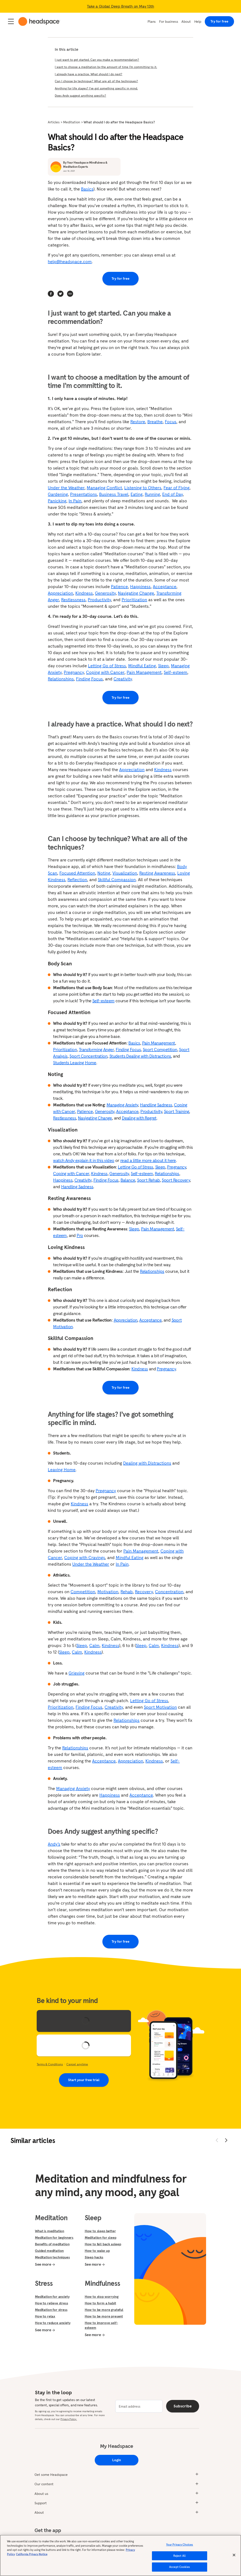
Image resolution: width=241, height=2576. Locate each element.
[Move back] (217, 2140)
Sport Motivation (160, 1707)
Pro (80, 1235)
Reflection (77, 879)
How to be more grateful (104, 2309)
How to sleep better (100, 2231)
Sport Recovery (176, 1180)
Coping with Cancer (105, 672)
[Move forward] (226, 2140)
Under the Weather (66, 488)
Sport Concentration (88, 1056)
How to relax (45, 2316)
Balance (127, 1180)
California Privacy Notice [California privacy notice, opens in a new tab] (31, 2557)
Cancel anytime (77, 2064)
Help (197, 21)
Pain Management (144, 672)
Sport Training (176, 1111)
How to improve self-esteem (101, 2325)
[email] (139, 2406)
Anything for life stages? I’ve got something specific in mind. (96, 88)
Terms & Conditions (50, 2064)
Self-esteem (175, 672)
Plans (152, 21)
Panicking (57, 501)
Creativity (123, 679)
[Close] (234, 2558)
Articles (54, 122)
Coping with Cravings (84, 1557)
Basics (87, 189)
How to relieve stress (51, 2303)
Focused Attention (77, 873)
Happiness (140, 586)
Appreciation (60, 593)
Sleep (163, 666)
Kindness (84, 593)
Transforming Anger (96, 1049)
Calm (94, 1645)
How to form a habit (100, 2303)
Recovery (144, 1592)
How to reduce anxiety (53, 2323)
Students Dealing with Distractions (140, 1056)
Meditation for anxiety (52, 2296)
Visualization (124, 873)
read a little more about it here (148, 1160)
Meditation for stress (51, 2309)
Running (152, 494)
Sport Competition (160, 1049)
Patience (119, 586)
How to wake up (97, 2250)
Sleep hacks (94, 2257)
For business (168, 21)
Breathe (155, 421)
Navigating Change (136, 593)
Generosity (105, 593)
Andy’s (54, 1844)
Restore (137, 421)
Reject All (179, 2559)
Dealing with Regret (139, 1118)
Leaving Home (62, 1469)
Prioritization (134, 600)
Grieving (76, 1673)
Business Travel (113, 494)
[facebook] (51, 294)
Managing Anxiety (122, 1105)
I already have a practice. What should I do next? (88, 74)
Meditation (71, 122)
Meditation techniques (52, 2257)
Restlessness (73, 600)
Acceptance (164, 586)
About (186, 21)
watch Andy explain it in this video (83, 1160)
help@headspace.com (70, 261)
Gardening (58, 494)
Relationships (61, 679)
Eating (137, 494)
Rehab (126, 1592)
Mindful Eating (142, 666)
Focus (170, 421)
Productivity (99, 600)
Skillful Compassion (117, 879)
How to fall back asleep (103, 2244)
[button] (70, 294)
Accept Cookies (179, 2570)
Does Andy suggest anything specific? (80, 96)
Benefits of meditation (52, 2244)
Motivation (107, 1592)
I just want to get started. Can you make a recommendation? (97, 60)
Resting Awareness (157, 873)
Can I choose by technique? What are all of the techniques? (96, 81)
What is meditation (49, 2231)
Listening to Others (142, 488)
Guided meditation (49, 2250)
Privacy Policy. (68, 2419)
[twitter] (60, 294)
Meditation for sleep (100, 2237)
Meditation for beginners (54, 2237)
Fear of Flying (176, 488)
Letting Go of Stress (107, 666)
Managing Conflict (104, 488)
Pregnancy (74, 672)
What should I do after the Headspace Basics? (119, 122)
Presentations (83, 494)
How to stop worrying (102, 2296)
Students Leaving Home (74, 1062)
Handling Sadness (156, 1105)
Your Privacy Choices (179, 2548)
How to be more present (104, 2316)
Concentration (169, 1592)
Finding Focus (89, 679)
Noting (103, 873)
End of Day (172, 494)
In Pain (75, 501)
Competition (83, 1592)
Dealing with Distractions (147, 1463)
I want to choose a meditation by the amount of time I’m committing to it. (106, 67)
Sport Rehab (148, 1180)
